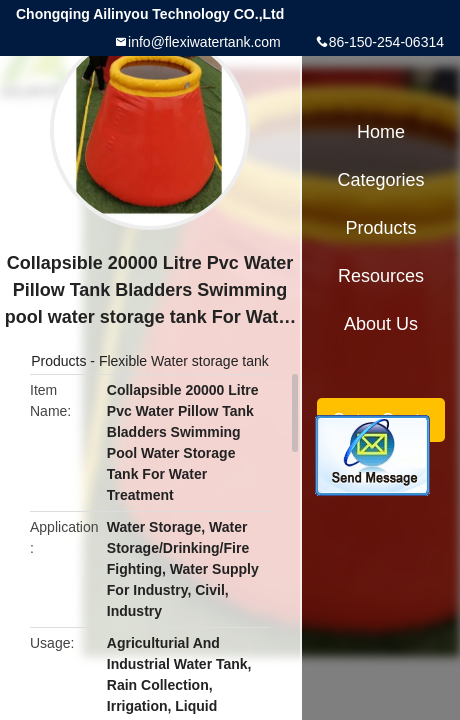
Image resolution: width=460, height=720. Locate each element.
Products (58, 361)
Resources (381, 276)
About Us (381, 324)
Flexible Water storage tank (184, 361)
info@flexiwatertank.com (204, 42)
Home (381, 132)
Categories (380, 180)
